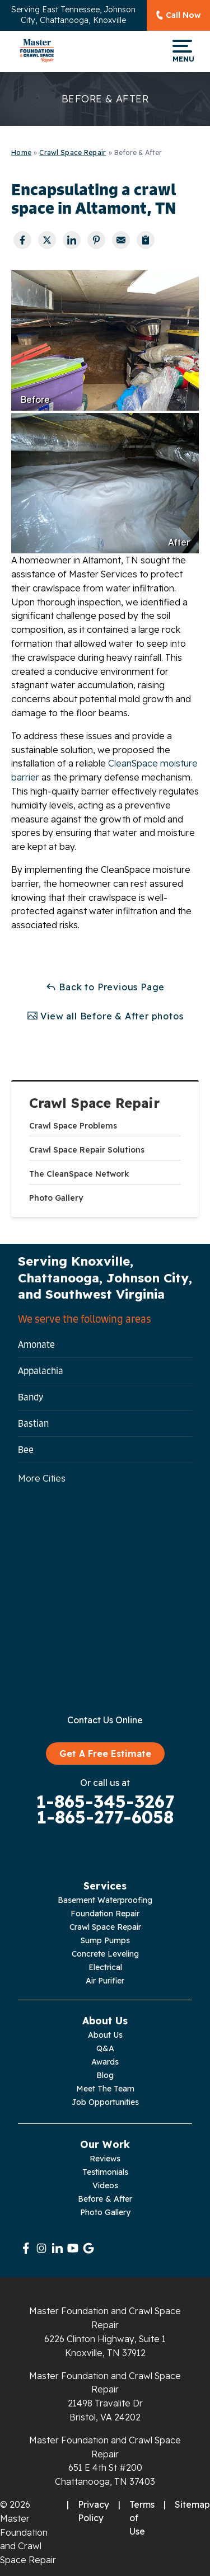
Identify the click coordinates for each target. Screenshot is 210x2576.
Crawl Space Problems (73, 1126)
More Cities (42, 1478)
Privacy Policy (93, 2511)
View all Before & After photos (105, 1016)
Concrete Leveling (105, 1954)
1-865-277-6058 (105, 1817)
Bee (26, 1449)
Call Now (183, 15)
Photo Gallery (56, 1198)
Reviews (105, 2159)
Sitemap (192, 2504)
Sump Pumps (105, 1940)
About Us (105, 2035)
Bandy (30, 1397)
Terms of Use (142, 2518)
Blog (105, 2075)
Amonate (36, 1344)
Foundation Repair (105, 1914)
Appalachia (40, 1370)
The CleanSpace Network (79, 1174)
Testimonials (105, 2172)
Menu (182, 51)
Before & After (105, 2199)
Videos (105, 2185)
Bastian (33, 1423)
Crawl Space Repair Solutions (86, 1150)
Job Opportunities (105, 2102)
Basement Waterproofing (105, 1900)
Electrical (105, 1967)
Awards (105, 2062)
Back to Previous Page (105, 987)
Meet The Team (105, 2089)
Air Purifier (105, 1981)
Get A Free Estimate (105, 1753)
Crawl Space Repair (94, 1103)
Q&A (105, 2048)
